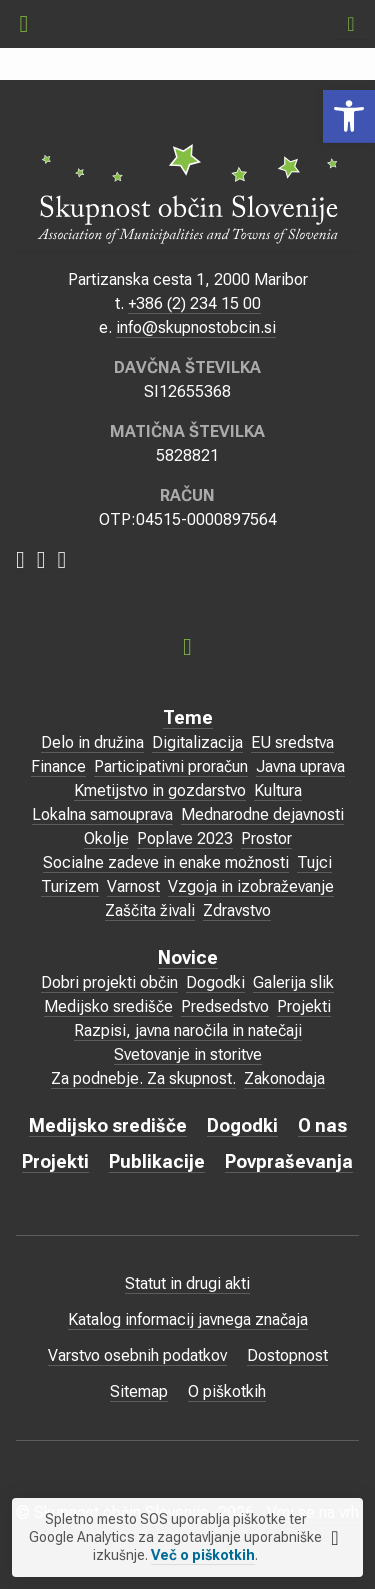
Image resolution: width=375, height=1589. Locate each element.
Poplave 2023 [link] (185, 838)
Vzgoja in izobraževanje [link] (251, 886)
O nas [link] (322, 1125)
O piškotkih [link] (227, 1391)
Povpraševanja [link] (289, 1161)
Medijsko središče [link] (108, 1006)
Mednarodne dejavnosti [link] (262, 814)
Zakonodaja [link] (284, 1078)
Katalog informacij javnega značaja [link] (188, 1319)
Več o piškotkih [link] (203, 1555)
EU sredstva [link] (292, 742)
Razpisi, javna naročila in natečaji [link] (188, 1030)
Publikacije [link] (157, 1161)
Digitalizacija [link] (197, 742)
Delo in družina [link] (92, 742)
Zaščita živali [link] (150, 910)
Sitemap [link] (139, 1391)
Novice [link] (188, 957)
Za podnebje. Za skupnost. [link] (143, 1078)
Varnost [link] (133, 886)
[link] (349, 116)
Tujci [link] (314, 862)
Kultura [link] (278, 790)
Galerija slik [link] (293, 982)
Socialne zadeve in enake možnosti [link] (166, 862)
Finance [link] (58, 766)
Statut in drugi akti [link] (187, 1283)
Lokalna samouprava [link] (102, 814)
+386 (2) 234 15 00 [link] (194, 303)
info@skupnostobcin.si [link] (196, 327)
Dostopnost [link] (287, 1355)
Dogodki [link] (215, 982)
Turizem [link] (70, 886)
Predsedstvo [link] (225, 1006)
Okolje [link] (106, 838)
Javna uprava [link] (300, 766)
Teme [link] (188, 717)
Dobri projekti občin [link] (109, 982)
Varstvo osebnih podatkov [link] (137, 1355)
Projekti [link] (304, 1006)
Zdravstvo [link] (237, 910)
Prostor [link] (266, 838)
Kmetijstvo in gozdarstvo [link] (160, 790)
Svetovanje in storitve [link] (188, 1054)
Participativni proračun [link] (171, 766)
